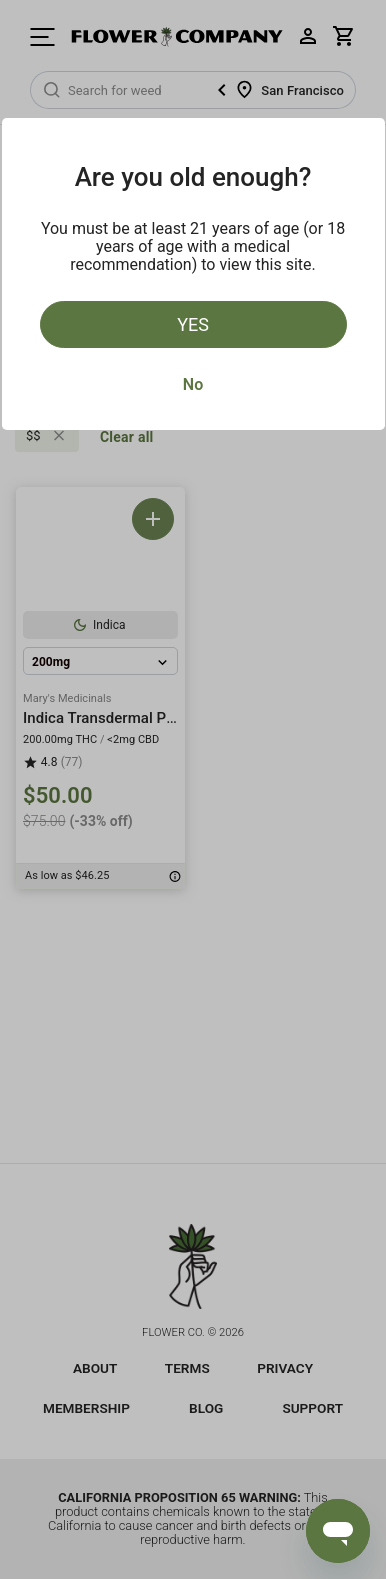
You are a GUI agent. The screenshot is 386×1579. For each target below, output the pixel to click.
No (193, 384)
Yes (193, 324)
